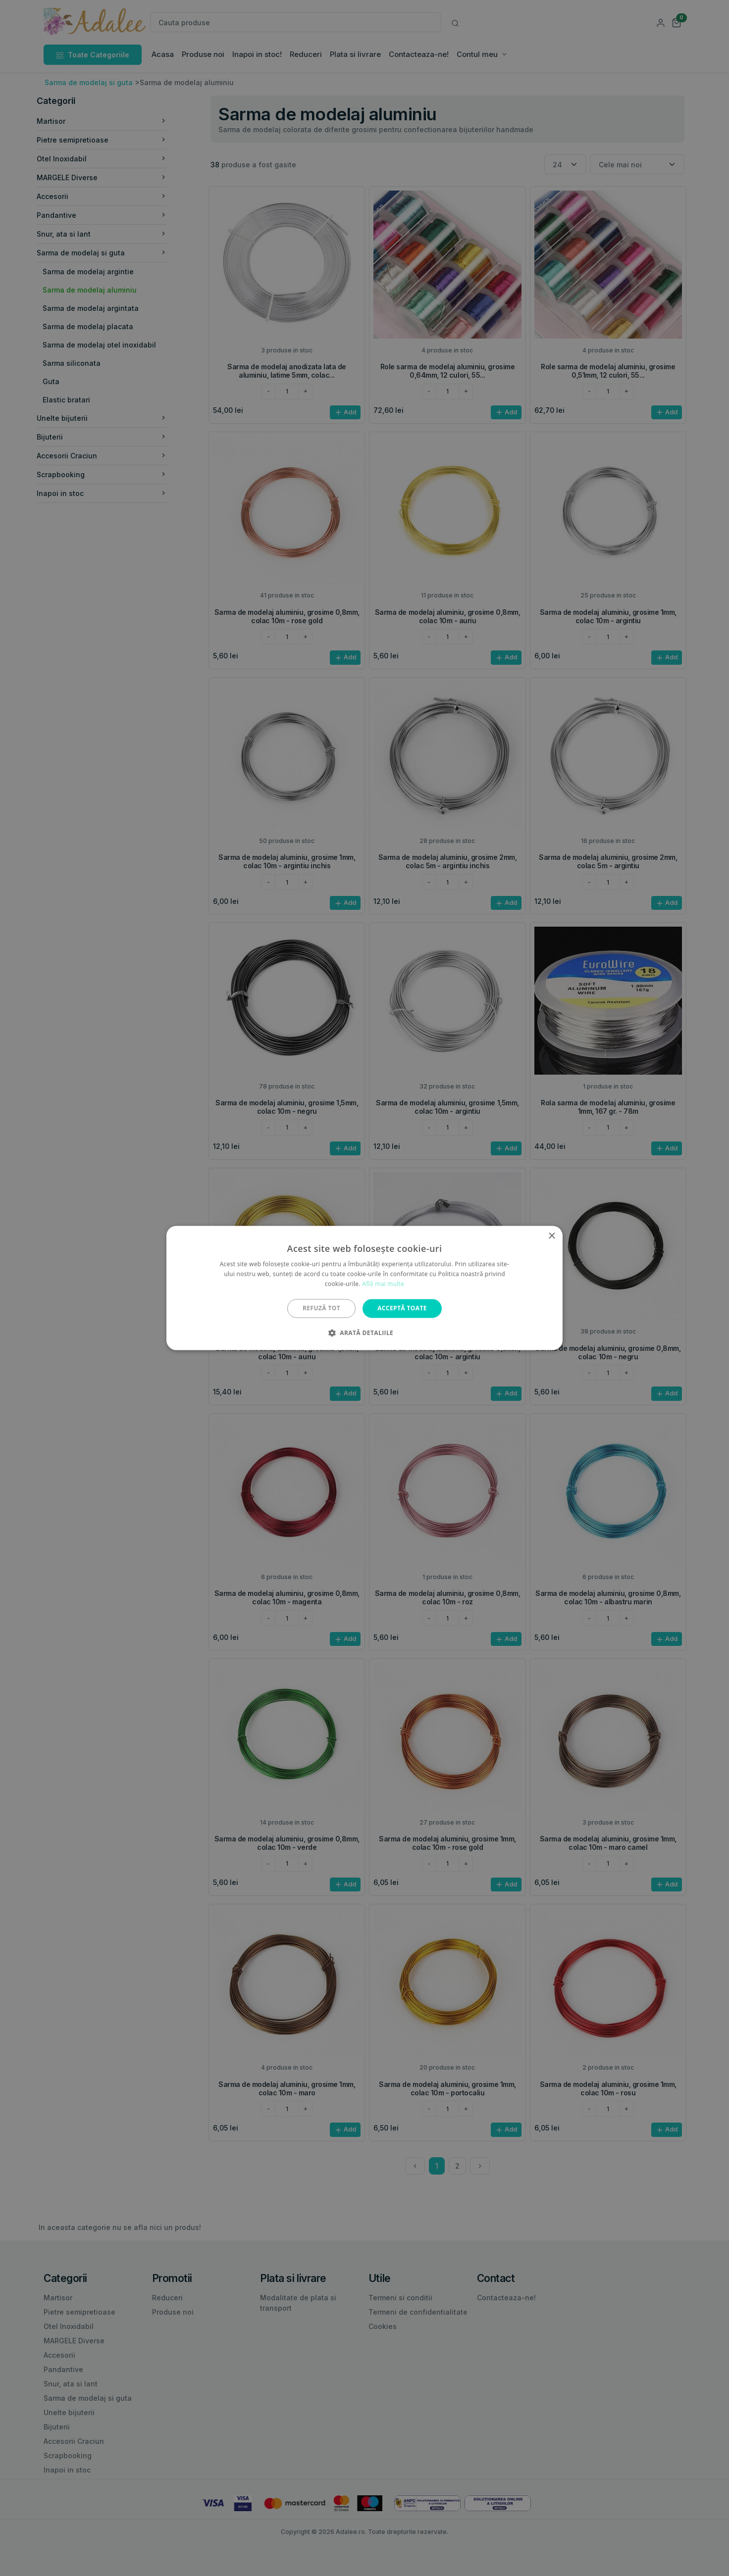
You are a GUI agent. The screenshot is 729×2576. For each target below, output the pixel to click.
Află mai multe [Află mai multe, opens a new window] (383, 1284)
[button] (364, 1333)
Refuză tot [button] (321, 1308)
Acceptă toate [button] (402, 1308)
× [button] (551, 1236)
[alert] (364, 1288)
